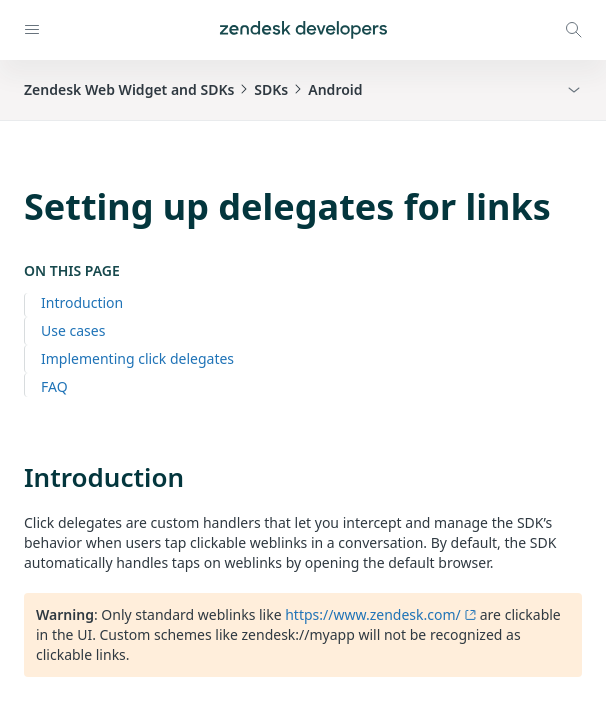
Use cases (73, 330)
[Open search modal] (574, 30)
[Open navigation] (32, 30)
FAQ (54, 386)
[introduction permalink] (14, 477)
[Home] (303, 30)
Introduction (82, 302)
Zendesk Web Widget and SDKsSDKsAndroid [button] (193, 89)
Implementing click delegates (137, 358)
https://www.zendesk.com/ (380, 614)
